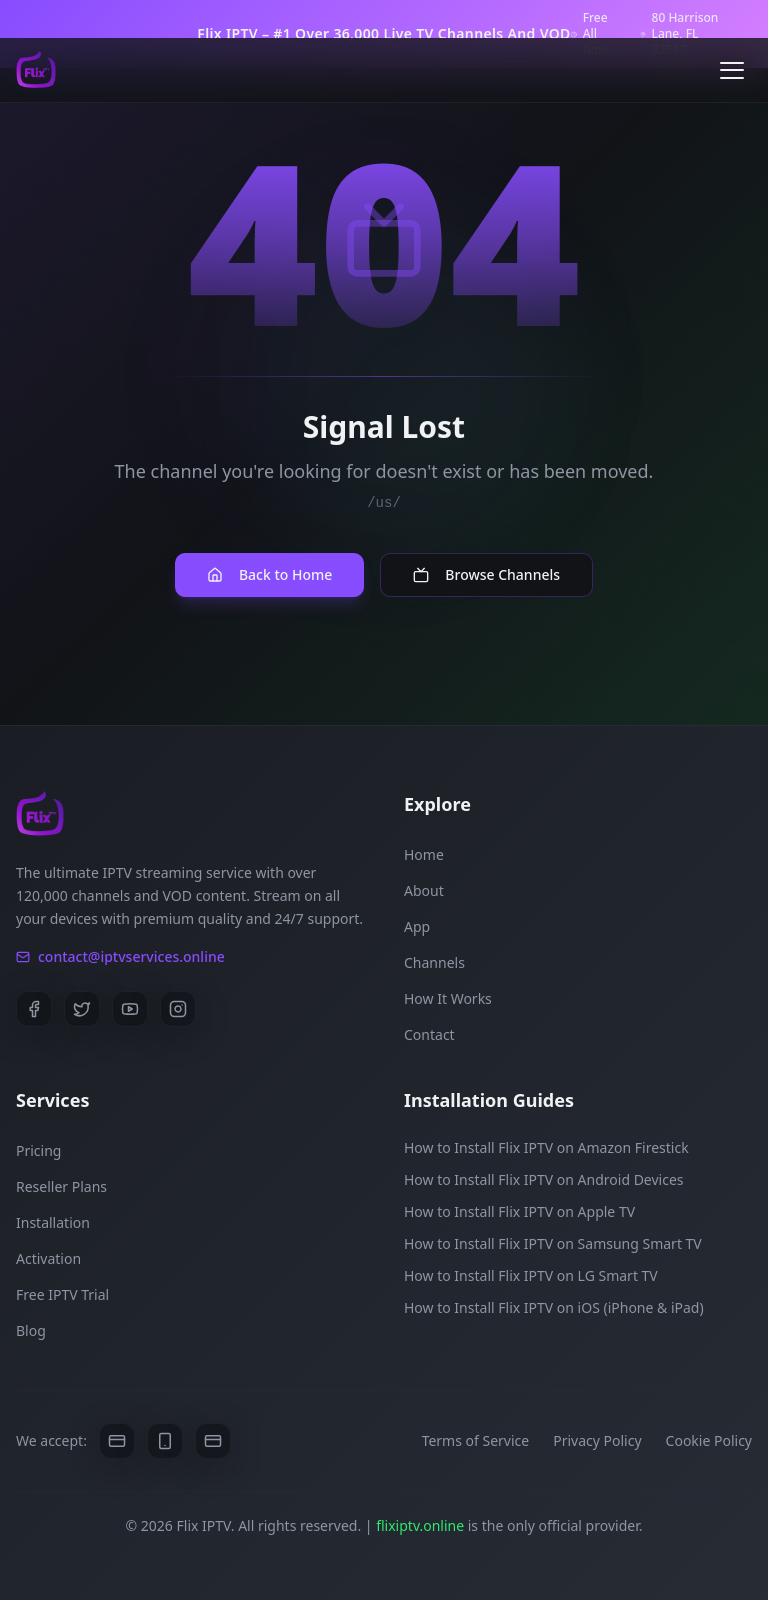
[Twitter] (82, 1009)
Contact (429, 1034)
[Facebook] (34, 1009)
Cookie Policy (709, 1440)
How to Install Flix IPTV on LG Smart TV (531, 1275)
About (424, 890)
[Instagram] (178, 1009)
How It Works (448, 998)
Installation (53, 1222)
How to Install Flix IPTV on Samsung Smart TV (553, 1243)
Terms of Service (476, 1440)
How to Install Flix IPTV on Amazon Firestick (546, 1147)
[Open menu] (732, 70)
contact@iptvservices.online (120, 956)
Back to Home (269, 574)
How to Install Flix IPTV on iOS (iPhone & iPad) (554, 1307)
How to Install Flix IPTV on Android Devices (544, 1179)
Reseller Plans (61, 1186)
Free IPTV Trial (62, 1294)
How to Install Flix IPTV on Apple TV (519, 1211)
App (417, 926)
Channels (434, 962)
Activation (48, 1258)
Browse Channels (486, 574)
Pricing (38, 1150)
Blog (31, 1330)
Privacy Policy (597, 1440)
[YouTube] (130, 1009)
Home (424, 854)
